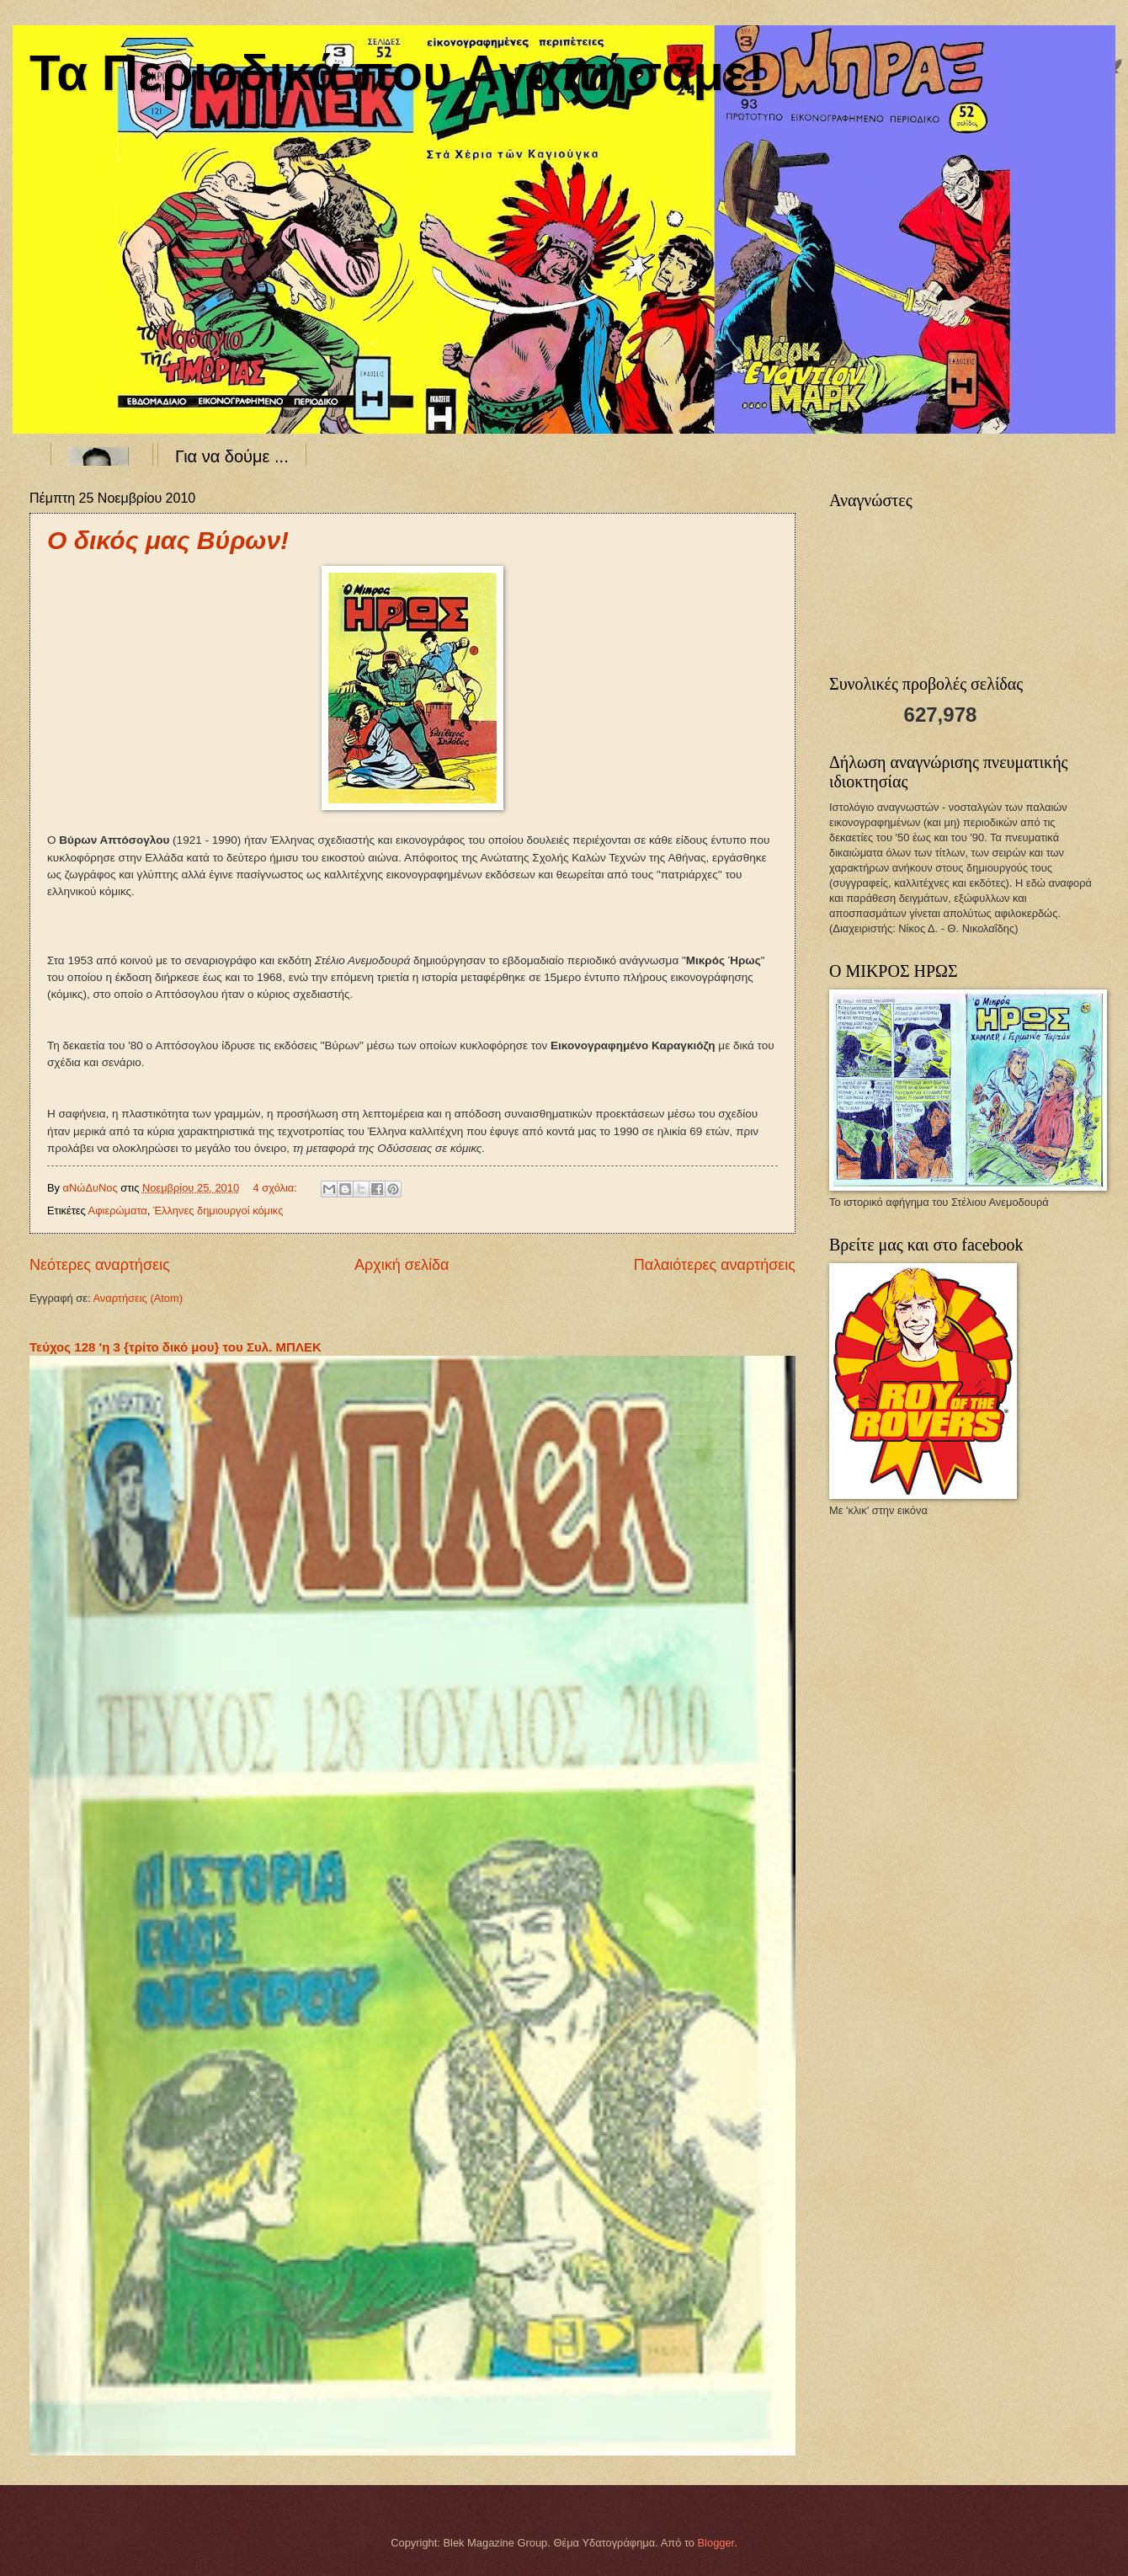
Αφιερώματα (117, 1210)
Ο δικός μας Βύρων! (168, 540)
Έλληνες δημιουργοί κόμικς (218, 1210)
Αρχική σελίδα (401, 1264)
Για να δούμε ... (232, 456)
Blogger (716, 2542)
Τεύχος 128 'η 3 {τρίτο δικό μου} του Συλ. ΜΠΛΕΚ (175, 1347)
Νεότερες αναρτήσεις (99, 1264)
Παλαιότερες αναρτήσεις (714, 1264)
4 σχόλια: (277, 1187)
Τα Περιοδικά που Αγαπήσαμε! (396, 73)
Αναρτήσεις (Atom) (138, 1298)
